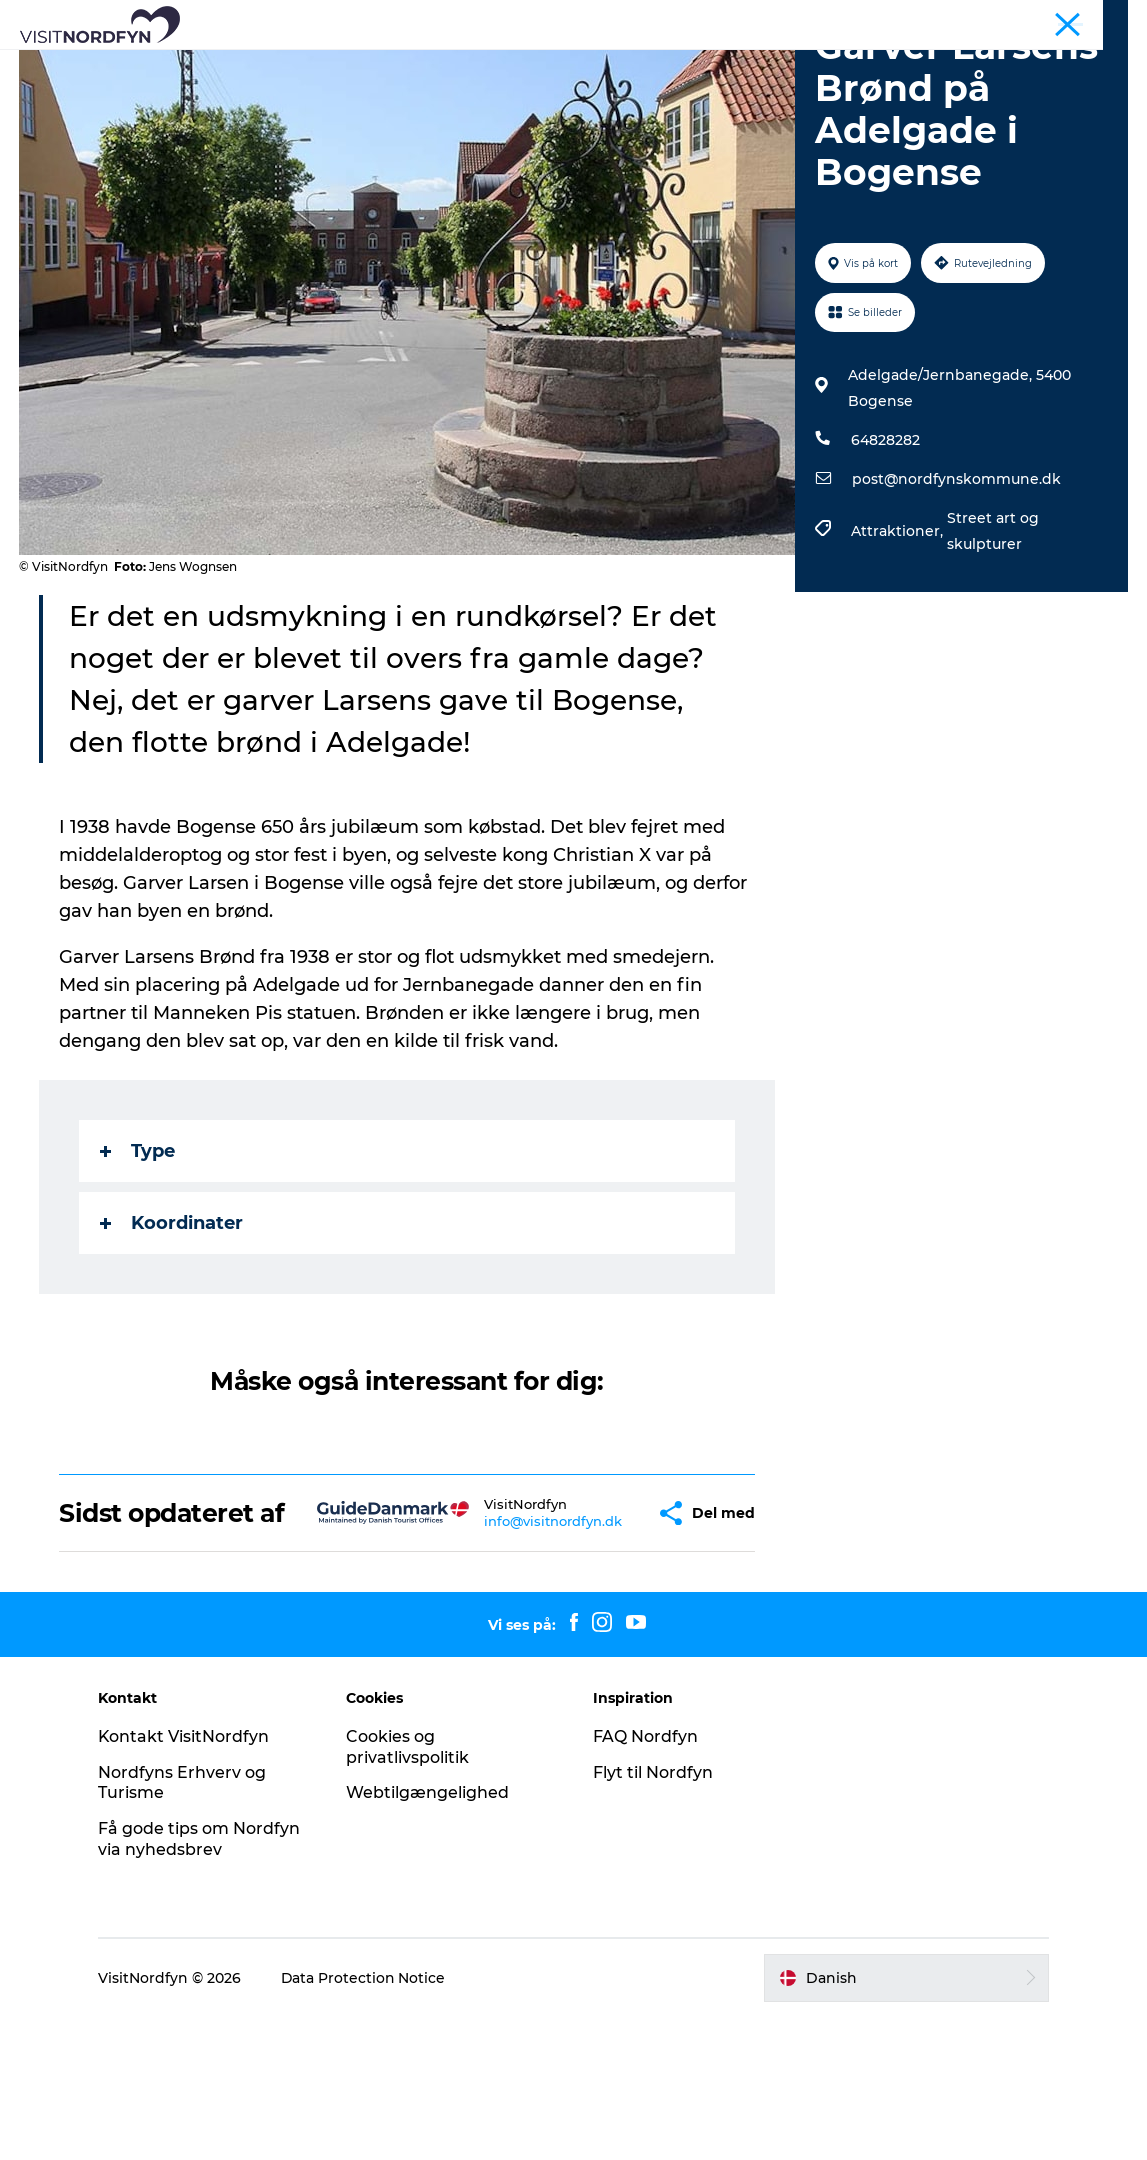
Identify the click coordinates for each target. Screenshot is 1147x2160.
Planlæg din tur (573, 85)
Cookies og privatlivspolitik (409, 1889)
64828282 (885, 554)
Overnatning (864, 64)
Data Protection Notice (368, 2120)
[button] (603, 1641)
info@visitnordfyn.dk (505, 1649)
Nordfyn (869, 19)
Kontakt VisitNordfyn (188, 1878)
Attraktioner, (899, 645)
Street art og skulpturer (993, 645)
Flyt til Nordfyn (654, 1914)
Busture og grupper (971, 19)
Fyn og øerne (1088, 19)
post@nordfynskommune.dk (956, 593)
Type (138, 1265)
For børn (619, 64)
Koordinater (172, 1337)
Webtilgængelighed (429, 1935)
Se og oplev (279, 64)
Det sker (524, 64)
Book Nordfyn (734, 64)
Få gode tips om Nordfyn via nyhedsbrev (203, 1982)
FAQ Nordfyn (646, 1878)
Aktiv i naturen (408, 64)
